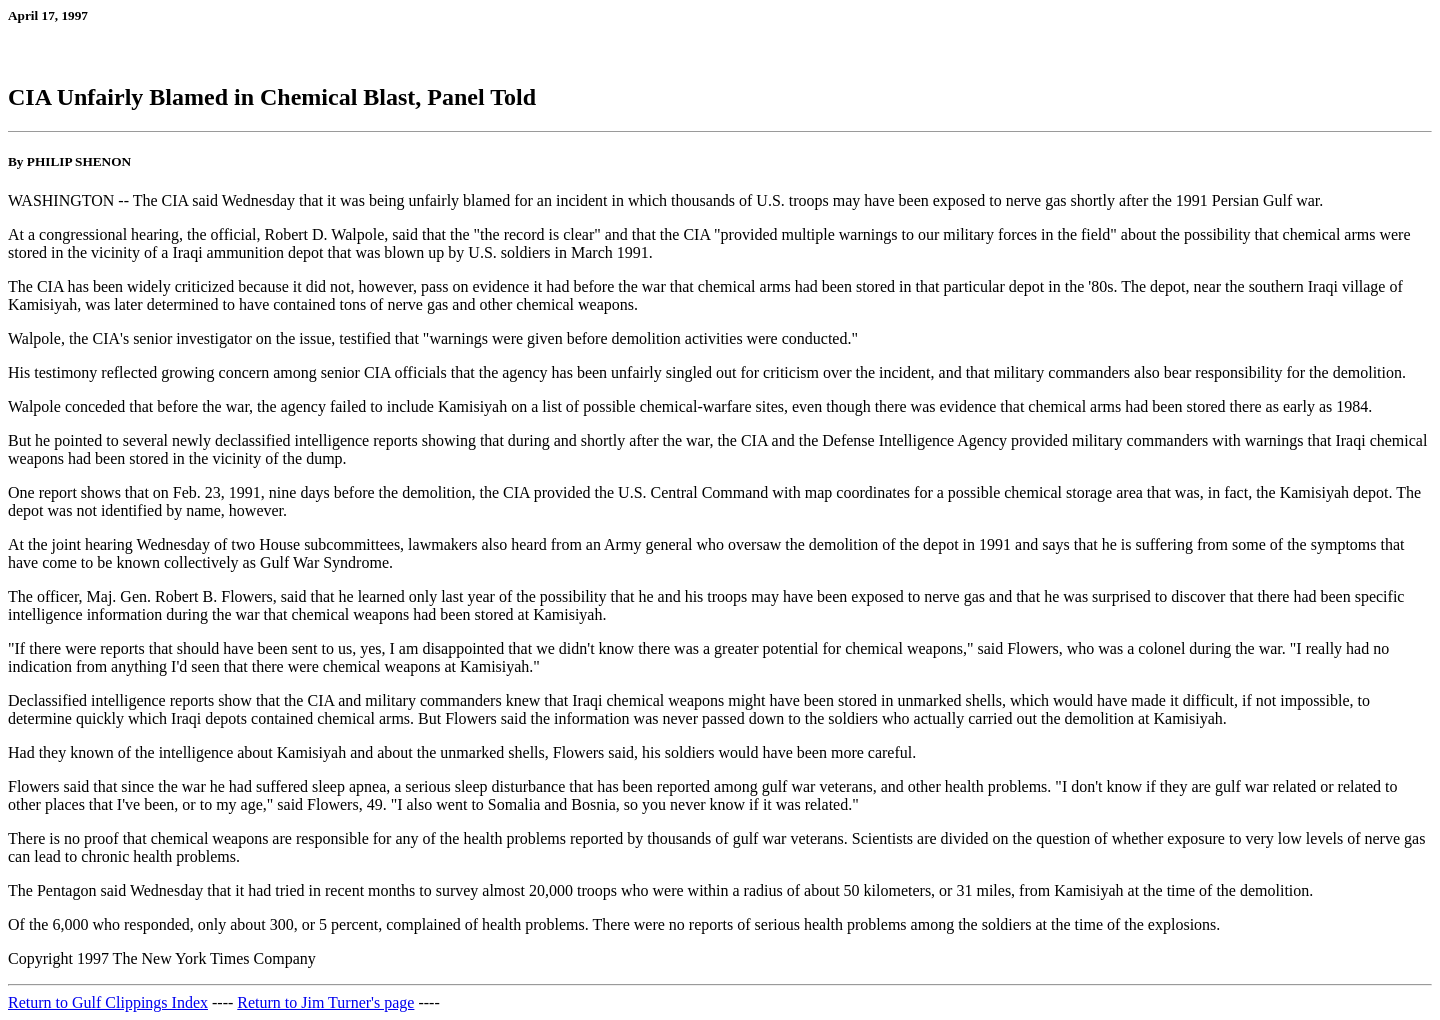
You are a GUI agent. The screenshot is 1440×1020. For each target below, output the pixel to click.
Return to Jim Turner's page (325, 1002)
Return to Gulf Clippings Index (108, 1002)
